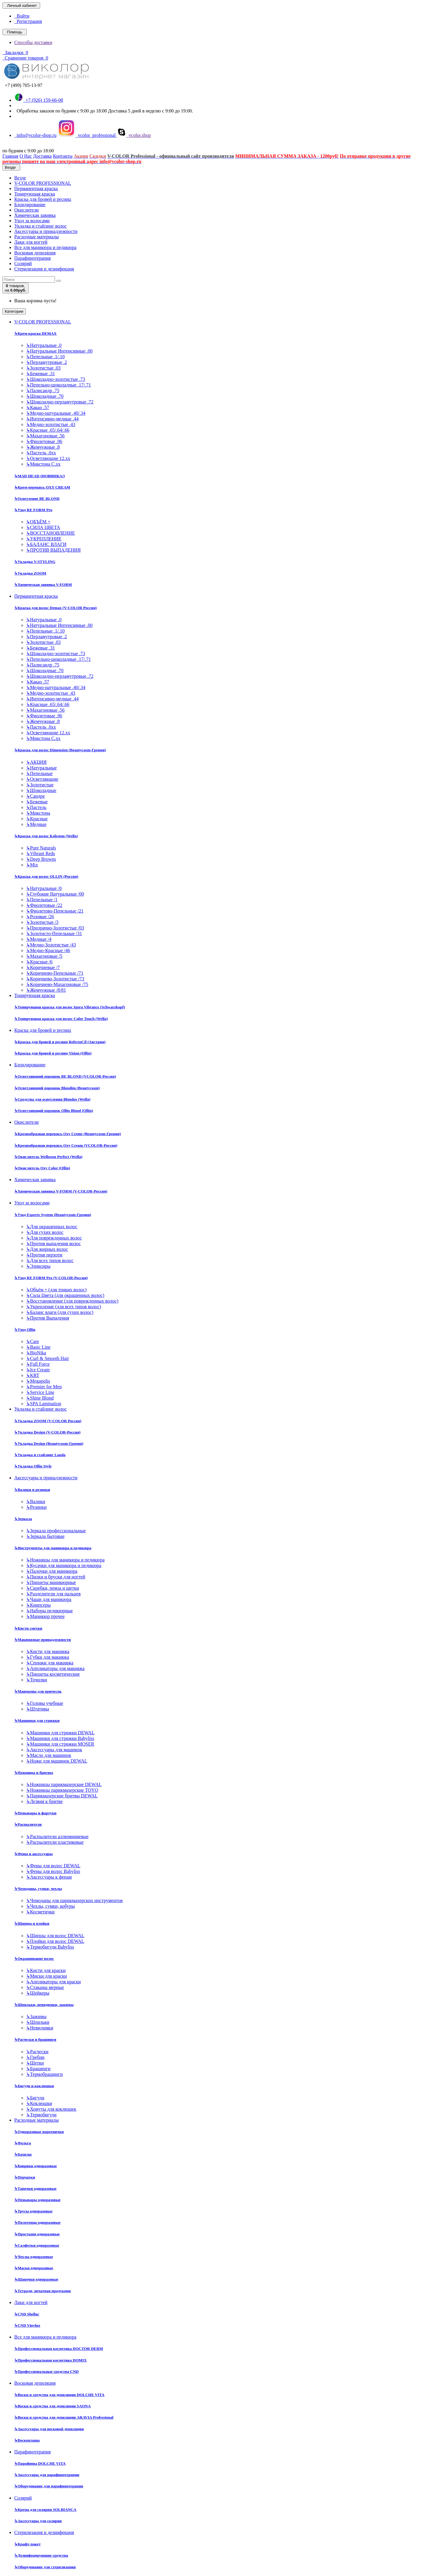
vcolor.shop (134, 135)
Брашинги (38, 2068)
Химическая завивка (35, 215)
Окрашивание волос (34, 1958)
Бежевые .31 (40, 373)
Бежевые (37, 801)
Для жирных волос (47, 1249)
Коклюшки (39, 2103)
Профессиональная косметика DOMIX (50, 2360)
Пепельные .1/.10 (45, 356)
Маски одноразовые (33, 2268)
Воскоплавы (27, 2440)
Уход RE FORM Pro (33, 510)
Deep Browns (41, 859)
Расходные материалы (36, 236)
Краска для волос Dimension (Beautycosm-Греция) (60, 750)
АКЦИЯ (36, 762)
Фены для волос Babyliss (53, 1871)
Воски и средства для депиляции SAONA (52, 2406)
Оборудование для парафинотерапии (48, 2486)
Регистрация (28, 21)
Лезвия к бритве (44, 1801)
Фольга (22, 2143)
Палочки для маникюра (51, 1571)
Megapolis (38, 1381)
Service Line (40, 1392)
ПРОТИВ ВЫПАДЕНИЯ (53, 550)
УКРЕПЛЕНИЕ (44, 538)
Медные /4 (38, 939)
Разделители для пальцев (53, 1593)
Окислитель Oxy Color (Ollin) (42, 1168)
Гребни (35, 2057)
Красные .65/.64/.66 (47, 430)
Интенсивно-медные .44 (52, 418)
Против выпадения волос (53, 1243)
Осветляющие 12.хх (48, 458)
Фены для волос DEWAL (53, 1865)
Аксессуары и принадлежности (46, 231)
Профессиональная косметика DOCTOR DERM (58, 2348)
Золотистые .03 (43, 367)
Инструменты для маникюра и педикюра (52, 1548)
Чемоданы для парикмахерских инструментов (74, 1900)
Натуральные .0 (44, 345)
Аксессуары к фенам (49, 1876)
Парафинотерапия (32, 258)
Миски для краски (46, 1976)
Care (32, 1341)
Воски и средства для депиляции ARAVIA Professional (64, 2417)
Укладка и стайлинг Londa (39, 1455)
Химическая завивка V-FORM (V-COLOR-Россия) (60, 1191)
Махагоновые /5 (44, 956)
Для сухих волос (44, 1232)
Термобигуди (41, 2114)
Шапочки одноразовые (36, 2279)
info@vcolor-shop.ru (35, 135)
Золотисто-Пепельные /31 (54, 933)
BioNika (36, 1352)
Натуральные (41, 767)
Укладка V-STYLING (34, 561)
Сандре (35, 796)
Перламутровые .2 (46, 362)
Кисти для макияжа (47, 1651)
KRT (32, 1375)
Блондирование (29, 204)
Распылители (28, 1824)
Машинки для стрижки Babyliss (60, 1738)
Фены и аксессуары (33, 1854)
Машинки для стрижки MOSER (60, 1743)
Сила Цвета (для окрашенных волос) (65, 1295)
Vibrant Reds (40, 853)
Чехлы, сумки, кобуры (50, 1906)
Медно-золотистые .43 (50, 424)
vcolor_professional (87, 135)
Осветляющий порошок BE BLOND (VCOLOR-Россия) (65, 1076)
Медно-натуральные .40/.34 (55, 413)
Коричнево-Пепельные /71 (54, 973)
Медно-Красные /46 (48, 950)
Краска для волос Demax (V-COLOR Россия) (55, 607)
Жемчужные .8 (43, 447)
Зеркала (23, 1519)
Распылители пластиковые (55, 1842)
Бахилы (23, 2154)
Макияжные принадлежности (42, 1639)
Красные (37, 818)
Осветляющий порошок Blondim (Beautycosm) (57, 1088)
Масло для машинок (48, 1755)
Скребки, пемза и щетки (52, 1588)
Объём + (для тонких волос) (56, 1289)
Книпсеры (38, 1605)
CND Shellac (26, 2314)
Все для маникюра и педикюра (45, 247)
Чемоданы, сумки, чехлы (38, 1888)
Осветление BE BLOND (36, 498)
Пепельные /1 (41, 899)
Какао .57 (37, 407)
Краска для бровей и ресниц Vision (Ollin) (53, 1053)
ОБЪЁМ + (38, 521)
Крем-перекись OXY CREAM (42, 487)
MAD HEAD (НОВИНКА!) (39, 476)
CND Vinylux (27, 2325)
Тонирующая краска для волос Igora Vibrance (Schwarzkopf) (69, 1007)
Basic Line (38, 1347)
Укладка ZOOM (30, 573)
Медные (36, 824)
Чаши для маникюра (48, 1599)
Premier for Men (44, 1386)
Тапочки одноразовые (35, 2188)
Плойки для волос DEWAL (55, 1941)
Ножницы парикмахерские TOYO (62, 1790)
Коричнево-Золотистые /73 (55, 978)
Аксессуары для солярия (38, 2521)
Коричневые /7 (43, 967)
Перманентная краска (36, 188)
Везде (20, 177)
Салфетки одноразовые (36, 2245)
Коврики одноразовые (35, 2166)
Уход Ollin (24, 1329)
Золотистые (40, 784)
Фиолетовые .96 (44, 441)
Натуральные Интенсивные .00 (59, 350)
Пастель (36, 807)
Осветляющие (42, 779)
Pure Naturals (41, 847)
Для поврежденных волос (54, 1237)
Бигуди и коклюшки (34, 2086)
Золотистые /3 (42, 922)
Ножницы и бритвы (33, 1772)
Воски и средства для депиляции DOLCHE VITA (59, 2394)
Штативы (37, 1708)
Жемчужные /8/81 (46, 990)
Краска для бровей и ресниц (42, 199)
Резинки (36, 1507)
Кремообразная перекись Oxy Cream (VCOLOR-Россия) (65, 1145)
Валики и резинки (32, 1489)
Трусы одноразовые (33, 2211)
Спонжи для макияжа (49, 1662)
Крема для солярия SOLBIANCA (45, 2509)
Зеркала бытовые (45, 1536)
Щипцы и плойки (31, 1923)
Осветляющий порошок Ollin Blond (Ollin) (53, 1110)
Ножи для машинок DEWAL (56, 1760)
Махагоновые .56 (45, 435)
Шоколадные (41, 790)
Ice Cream (38, 1369)
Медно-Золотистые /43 (51, 944)
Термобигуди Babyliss (50, 1946)
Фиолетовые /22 (44, 905)
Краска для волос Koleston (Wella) (46, 836)
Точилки (36, 1679)
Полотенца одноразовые (37, 2222)
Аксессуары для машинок (54, 1749)
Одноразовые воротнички (39, 2131)
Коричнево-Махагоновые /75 (57, 984)
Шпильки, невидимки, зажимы (44, 2004)
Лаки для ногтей (31, 242)
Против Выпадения (47, 1317)
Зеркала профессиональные (56, 1530)
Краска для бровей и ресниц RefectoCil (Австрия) (60, 1042)
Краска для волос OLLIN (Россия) (46, 876)
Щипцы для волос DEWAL (55, 1935)
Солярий (23, 263)
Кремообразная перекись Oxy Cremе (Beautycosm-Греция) (67, 1134)
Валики (35, 1501)
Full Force (38, 1364)
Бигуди (35, 2097)
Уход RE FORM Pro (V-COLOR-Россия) (51, 1278)
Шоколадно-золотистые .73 (55, 379)
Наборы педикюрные (49, 1610)
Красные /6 (39, 961)
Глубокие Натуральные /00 (55, 893)
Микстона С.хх (43, 464)
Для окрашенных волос (51, 1226)
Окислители (26, 209)
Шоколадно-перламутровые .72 (59, 401)
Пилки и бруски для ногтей (55, 1576)
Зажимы (36, 2016)
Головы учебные (44, 1703)
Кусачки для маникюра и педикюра (63, 1565)
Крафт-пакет (27, 2544)
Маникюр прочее (45, 1616)
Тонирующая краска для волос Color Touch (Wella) (61, 1018)
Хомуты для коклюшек (51, 2109)
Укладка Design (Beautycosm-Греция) (48, 1443)
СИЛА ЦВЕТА (43, 527)
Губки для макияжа (47, 1657)
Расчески (37, 2051)
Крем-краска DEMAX (35, 333)
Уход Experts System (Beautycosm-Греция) (52, 1214)
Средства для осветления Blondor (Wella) (52, 1099)
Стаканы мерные (45, 1987)
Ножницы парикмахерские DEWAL (64, 1784)
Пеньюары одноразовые (37, 2200)
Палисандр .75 (42, 390)
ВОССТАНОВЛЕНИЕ (50, 533)
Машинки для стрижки (36, 1720)
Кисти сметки (28, 1628)
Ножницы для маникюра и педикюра (65, 1559)
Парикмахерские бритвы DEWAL (61, 1795)
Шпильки (37, 2022)
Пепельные (39, 773)
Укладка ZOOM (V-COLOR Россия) (47, 1421)
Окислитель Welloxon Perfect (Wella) (48, 1156)
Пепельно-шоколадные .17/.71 (58, 384)
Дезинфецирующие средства (41, 2555)
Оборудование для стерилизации (45, 2567)
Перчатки (24, 2177)
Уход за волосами (32, 220)
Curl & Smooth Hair (47, 1358)
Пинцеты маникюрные (51, 1582)
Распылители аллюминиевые (57, 1836)
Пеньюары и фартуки (35, 1813)
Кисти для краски (46, 1970)
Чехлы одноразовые (33, 2256)
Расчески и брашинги (35, 2039)
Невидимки (39, 2027)
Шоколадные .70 (45, 396)
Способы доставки (33, 42)
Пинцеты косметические (53, 1674)
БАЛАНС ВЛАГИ (46, 544)
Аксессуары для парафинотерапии (46, 2474)
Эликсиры (38, 1266)
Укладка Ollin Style (33, 1466)
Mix (32, 864)
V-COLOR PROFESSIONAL (42, 183)
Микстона (38, 813)
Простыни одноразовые (37, 2234)
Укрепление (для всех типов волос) (63, 1306)
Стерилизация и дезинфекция (44, 268)
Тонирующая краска (34, 193)
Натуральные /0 (44, 888)
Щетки (35, 2062)
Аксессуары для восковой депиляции (49, 2429)
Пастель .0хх (41, 452)
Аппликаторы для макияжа (55, 1668)
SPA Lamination (43, 1403)
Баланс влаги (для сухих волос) (59, 1312)
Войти (21, 15)
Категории (14, 311)
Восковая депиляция (35, 252)
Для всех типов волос (49, 1260)
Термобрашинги (44, 2074)
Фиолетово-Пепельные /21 (55, 910)
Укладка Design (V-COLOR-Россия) (47, 1432)
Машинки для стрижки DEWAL (60, 1732)
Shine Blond (40, 1397)
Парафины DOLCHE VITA (40, 2463)
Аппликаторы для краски (53, 1981)
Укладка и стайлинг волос (40, 226)
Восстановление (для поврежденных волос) (72, 1300)
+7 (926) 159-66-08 (38, 100)
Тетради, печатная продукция (42, 2291)
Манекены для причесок (38, 1691)
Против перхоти (44, 1254)
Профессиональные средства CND (46, 2371)
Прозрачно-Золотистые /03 (55, 927)
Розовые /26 (40, 916)
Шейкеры (37, 1993)
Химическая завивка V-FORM (43, 584)
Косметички (40, 1911)
